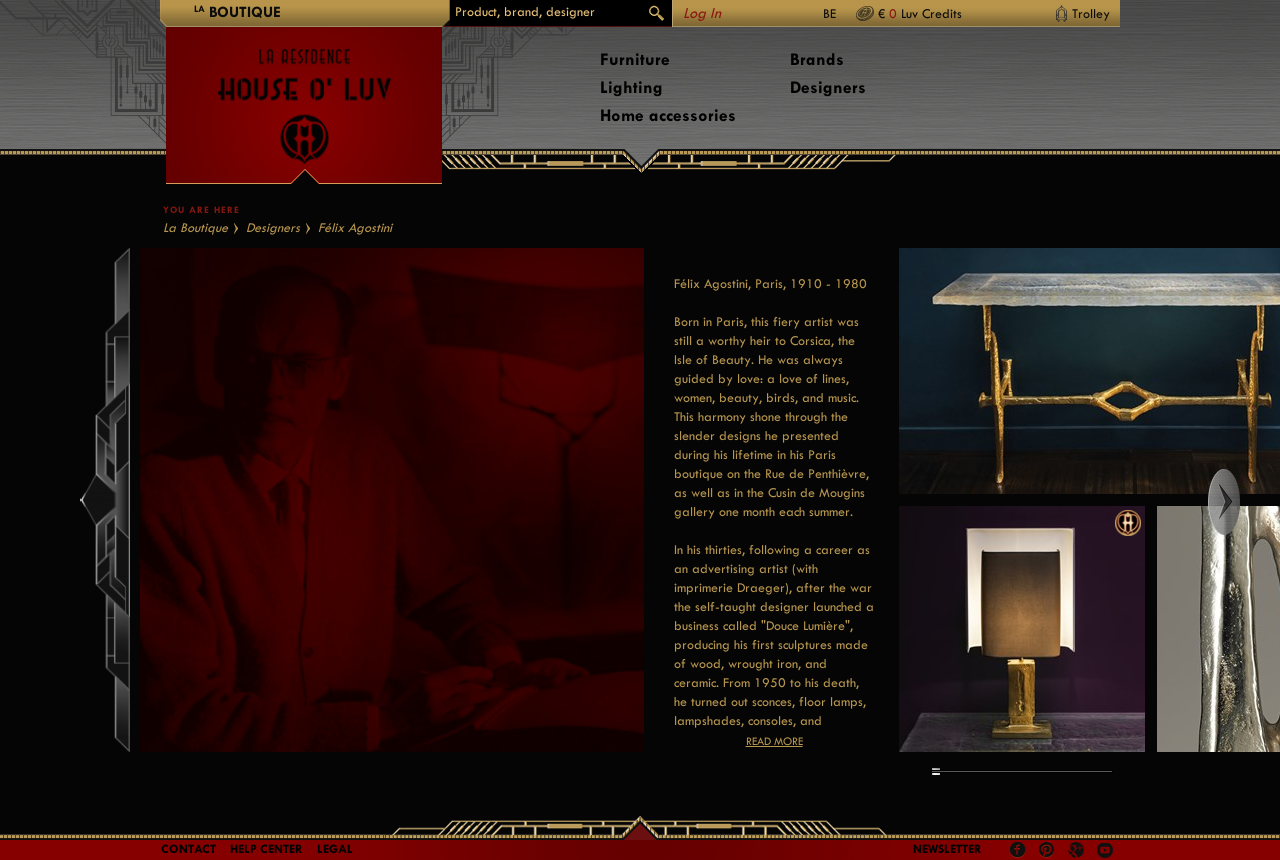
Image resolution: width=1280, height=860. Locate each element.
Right (1242, 502)
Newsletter (947, 849)
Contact (188, 849)
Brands (817, 59)
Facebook (1018, 850)
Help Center (266, 849)
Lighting (631, 87)
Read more (774, 741)
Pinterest (1047, 850)
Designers (828, 87)
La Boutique (195, 227)
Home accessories (668, 115)
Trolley (1091, 13)
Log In (702, 13)
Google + (1078, 851)
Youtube (1105, 850)
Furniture (635, 59)
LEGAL (335, 849)
